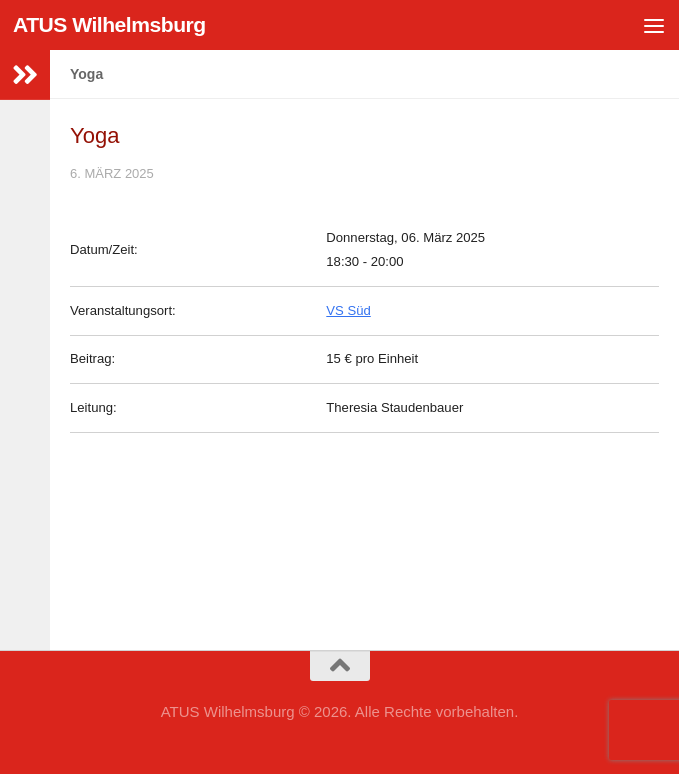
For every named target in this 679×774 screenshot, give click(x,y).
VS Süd (348, 310)
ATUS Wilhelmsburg (109, 24)
